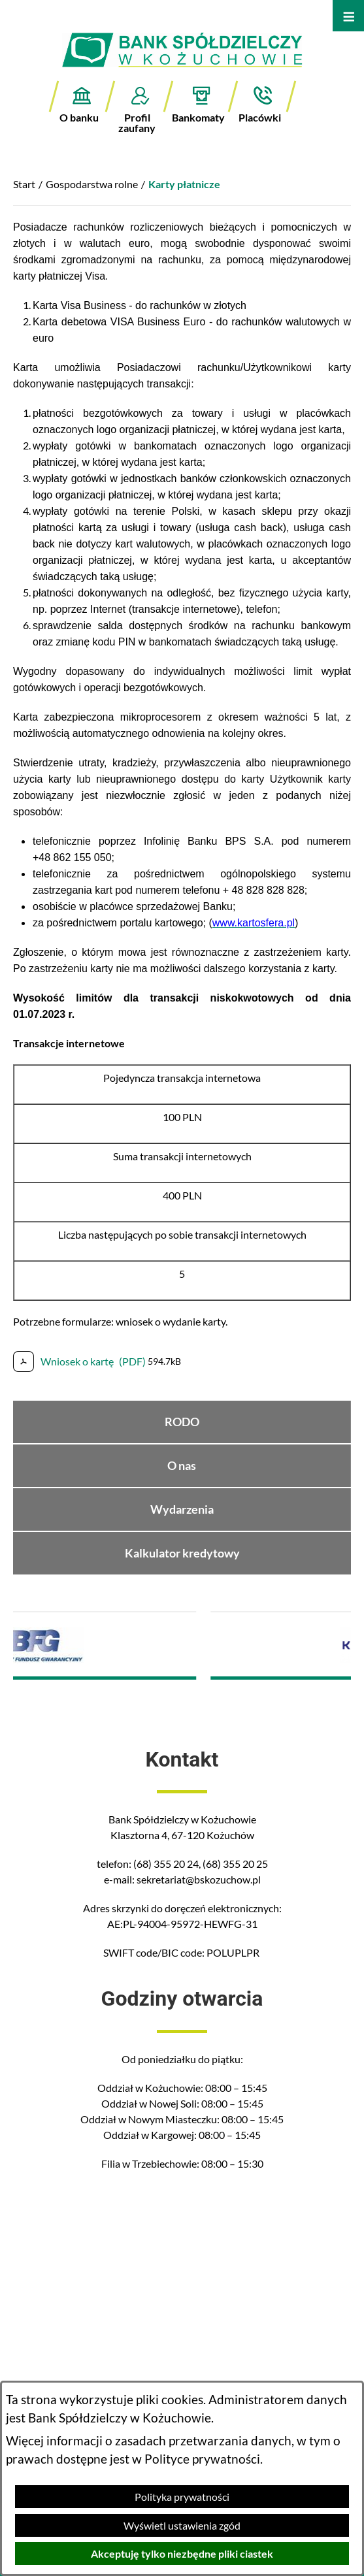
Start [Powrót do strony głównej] (24, 184)
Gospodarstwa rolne (92, 184)
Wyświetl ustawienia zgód (182, 2525)
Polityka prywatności (182, 2496)
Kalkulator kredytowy (182, 1553)
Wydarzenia (182, 1509)
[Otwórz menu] (348, 15)
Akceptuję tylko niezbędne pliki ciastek (182, 2553)
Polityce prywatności (202, 2459)
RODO (182, 1422)
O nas (181, 1466)
